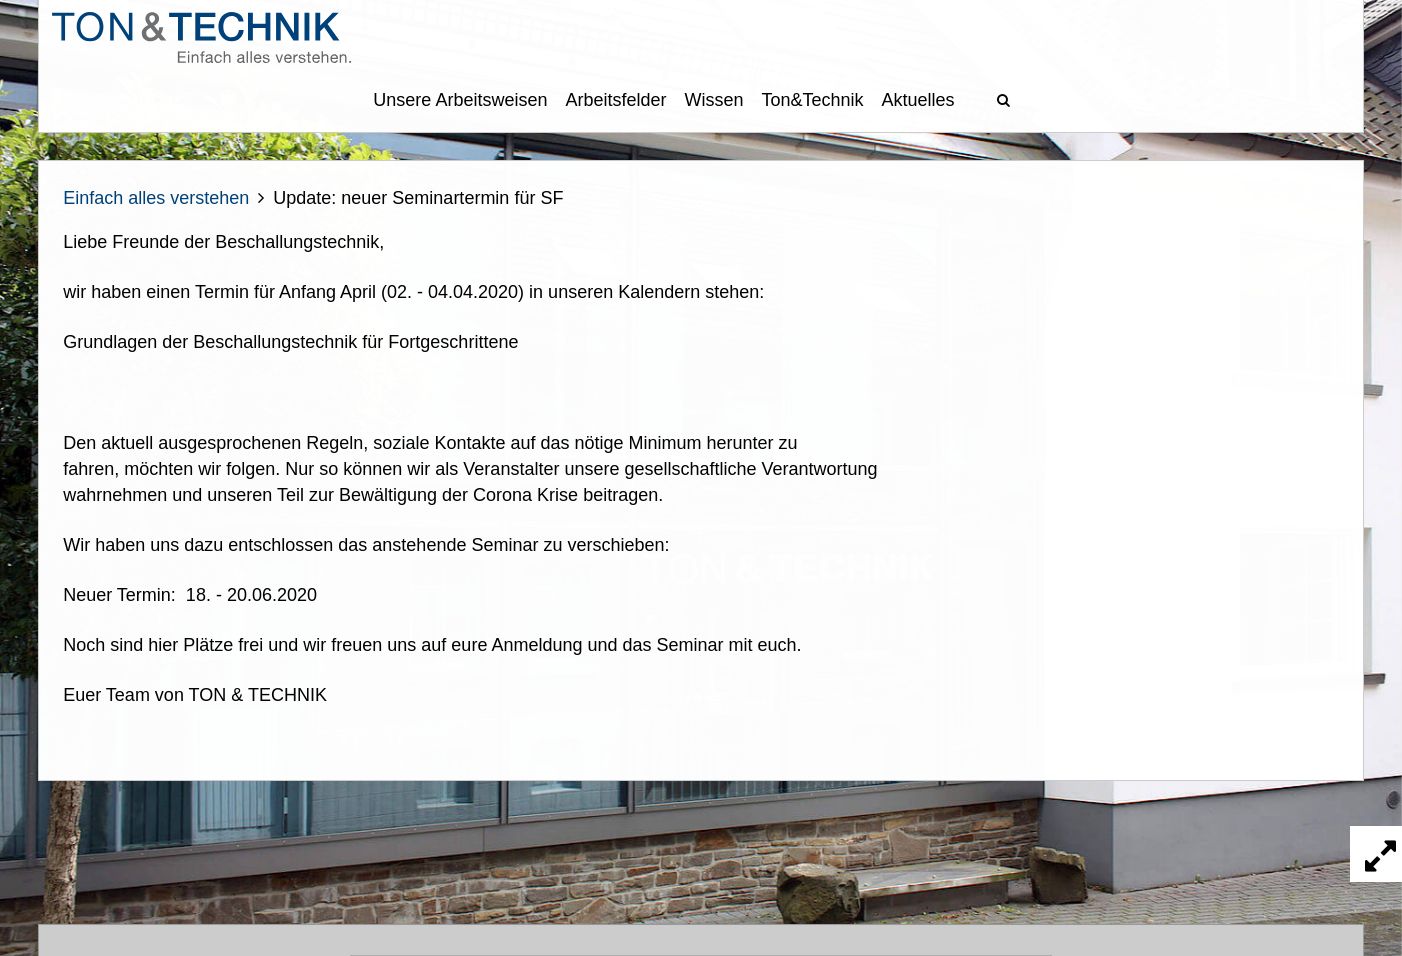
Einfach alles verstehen (156, 198)
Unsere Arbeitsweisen (460, 100)
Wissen (714, 100)
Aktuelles (918, 100)
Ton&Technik (813, 100)
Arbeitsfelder (615, 100)
